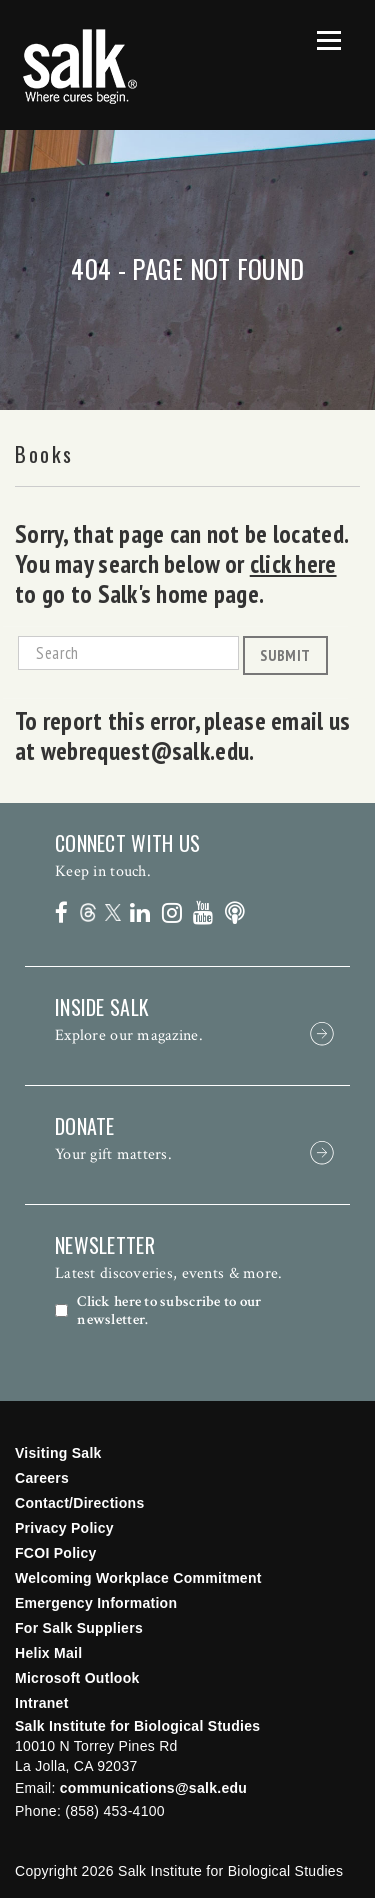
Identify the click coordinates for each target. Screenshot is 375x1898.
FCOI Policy (56, 1553)
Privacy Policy (64, 1528)
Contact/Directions (80, 1503)
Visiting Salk (58, 1453)
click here (293, 564)
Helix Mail (48, 1653)
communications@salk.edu (153, 1788)
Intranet (42, 1703)
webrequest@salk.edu (145, 751)
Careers (42, 1478)
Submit (285, 655)
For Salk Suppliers (79, 1628)
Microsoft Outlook (77, 1678)
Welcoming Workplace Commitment (138, 1578)
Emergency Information (96, 1603)
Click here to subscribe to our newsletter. (169, 1311)
